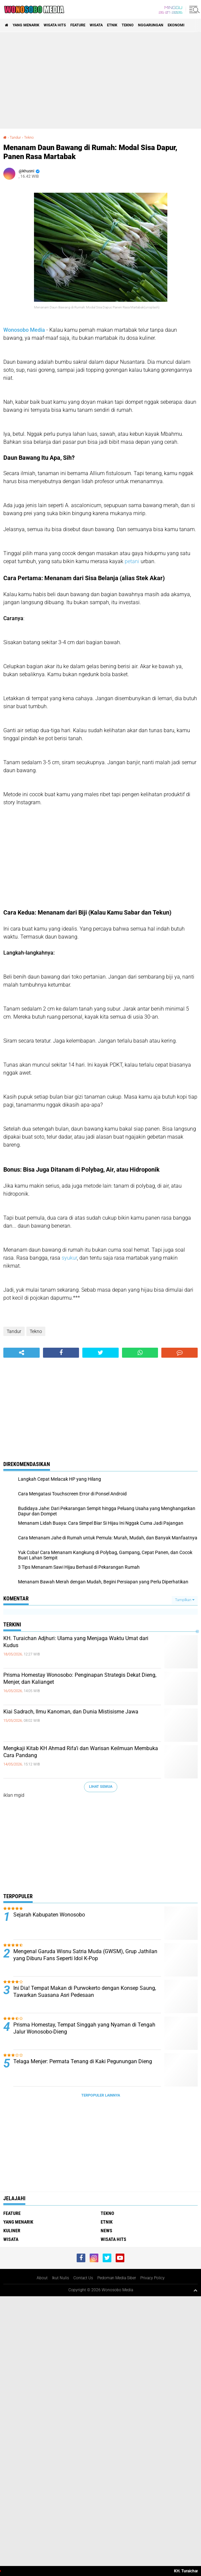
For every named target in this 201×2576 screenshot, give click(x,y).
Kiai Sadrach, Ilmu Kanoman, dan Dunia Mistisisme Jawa (70, 1711)
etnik (112, 25)
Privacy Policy (152, 2278)
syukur (69, 1258)
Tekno (128, 25)
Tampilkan (184, 1600)
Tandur (15, 137)
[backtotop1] (195, 2290)
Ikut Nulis (60, 2278)
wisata (96, 25)
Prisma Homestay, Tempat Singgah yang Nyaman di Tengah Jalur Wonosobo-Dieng (84, 2028)
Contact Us (83, 2278)
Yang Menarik (26, 25)
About (42, 2278)
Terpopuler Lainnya (100, 2095)
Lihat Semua (100, 1786)
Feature (77, 25)
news (106, 2230)
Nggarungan (150, 25)
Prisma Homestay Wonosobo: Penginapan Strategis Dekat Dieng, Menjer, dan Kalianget (79, 1678)
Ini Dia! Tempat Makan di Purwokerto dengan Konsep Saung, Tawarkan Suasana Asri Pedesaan (84, 1991)
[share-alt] (21, 1353)
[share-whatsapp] (140, 1353)
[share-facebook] (61, 1353)
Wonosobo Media (24, 330)
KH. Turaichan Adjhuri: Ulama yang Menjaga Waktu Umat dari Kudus (75, 1641)
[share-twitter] (100, 1353)
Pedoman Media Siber (116, 2278)
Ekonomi (176, 25)
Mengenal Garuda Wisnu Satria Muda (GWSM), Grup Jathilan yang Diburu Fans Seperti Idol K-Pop (85, 1955)
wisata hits (55, 25)
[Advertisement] (100, 80)
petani (132, 561)
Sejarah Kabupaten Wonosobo (49, 1914)
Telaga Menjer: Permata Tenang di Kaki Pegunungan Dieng (82, 2061)
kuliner (11, 2230)
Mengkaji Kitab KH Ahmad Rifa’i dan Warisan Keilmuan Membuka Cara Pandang (80, 1751)
